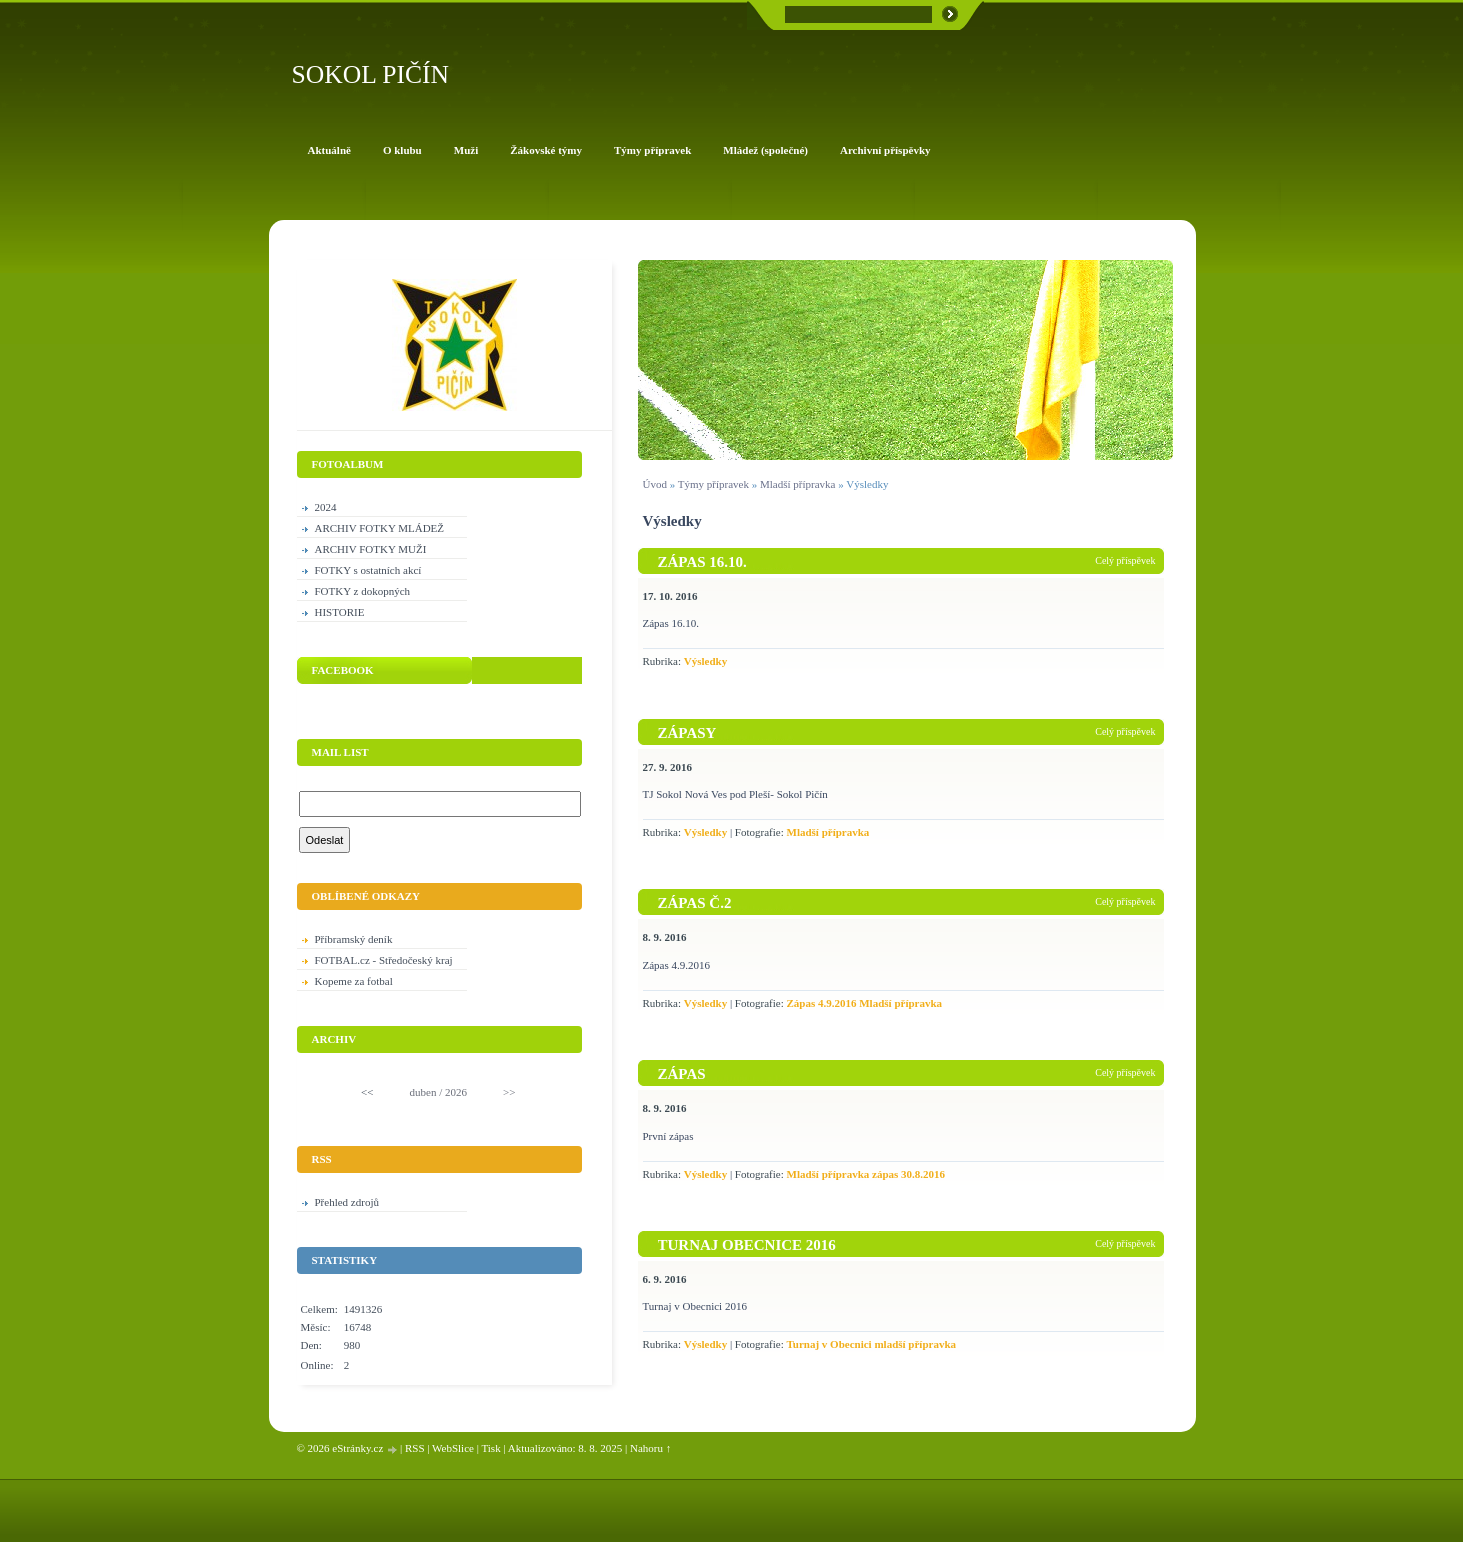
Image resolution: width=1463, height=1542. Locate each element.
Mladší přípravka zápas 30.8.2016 (866, 1174)
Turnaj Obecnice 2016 (747, 1245)
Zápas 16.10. (702, 562)
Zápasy (687, 733)
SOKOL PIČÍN (371, 74)
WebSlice (453, 1448)
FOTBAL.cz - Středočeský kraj (384, 960)
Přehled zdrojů (347, 1202)
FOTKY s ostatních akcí (368, 570)
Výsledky (705, 661)
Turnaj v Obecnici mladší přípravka (872, 1344)
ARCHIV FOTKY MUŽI (371, 549)
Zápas (682, 1074)
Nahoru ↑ (650, 1448)
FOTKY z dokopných (363, 591)
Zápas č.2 (695, 903)
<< (367, 1092)
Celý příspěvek (1125, 560)
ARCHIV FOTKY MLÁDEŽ (380, 528)
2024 (326, 507)
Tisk (490, 1448)
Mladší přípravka (797, 484)
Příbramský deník (354, 939)
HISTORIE (340, 612)
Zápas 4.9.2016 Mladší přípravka (865, 1003)
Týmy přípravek (713, 484)
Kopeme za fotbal (354, 981)
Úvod (655, 484)
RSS (415, 1448)
